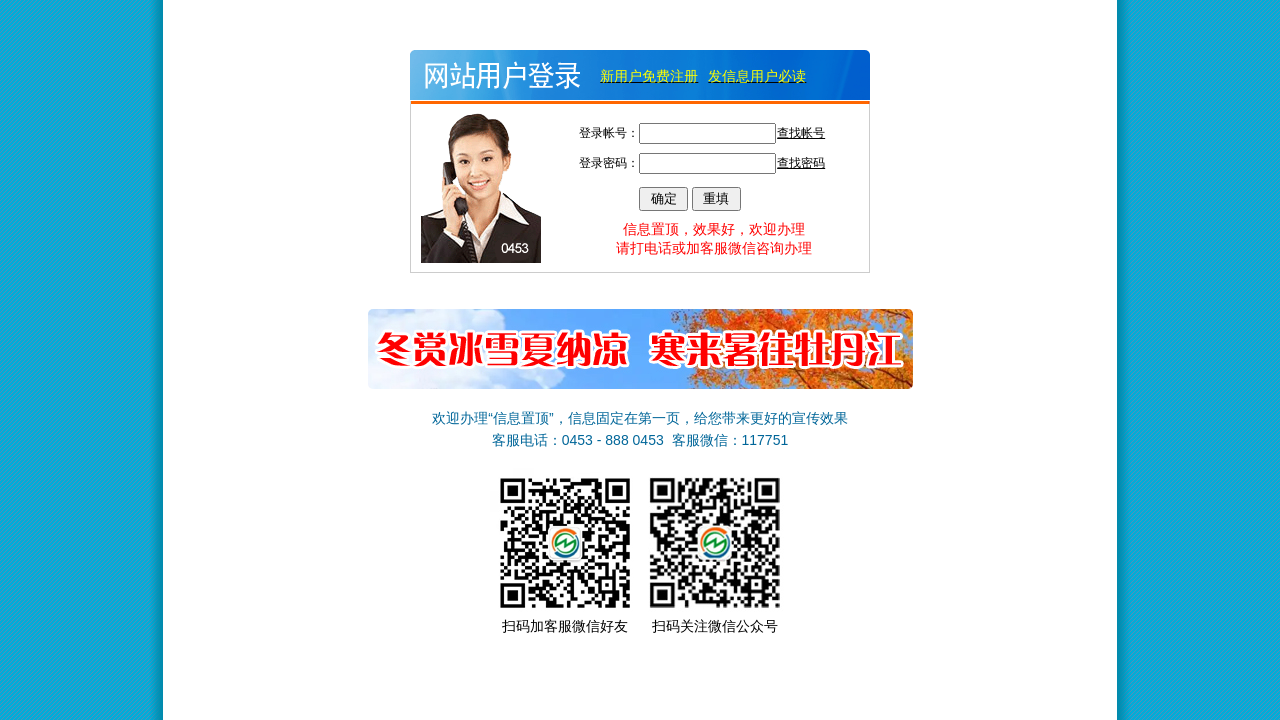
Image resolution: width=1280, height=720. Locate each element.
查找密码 (801, 163)
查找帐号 (801, 133)
